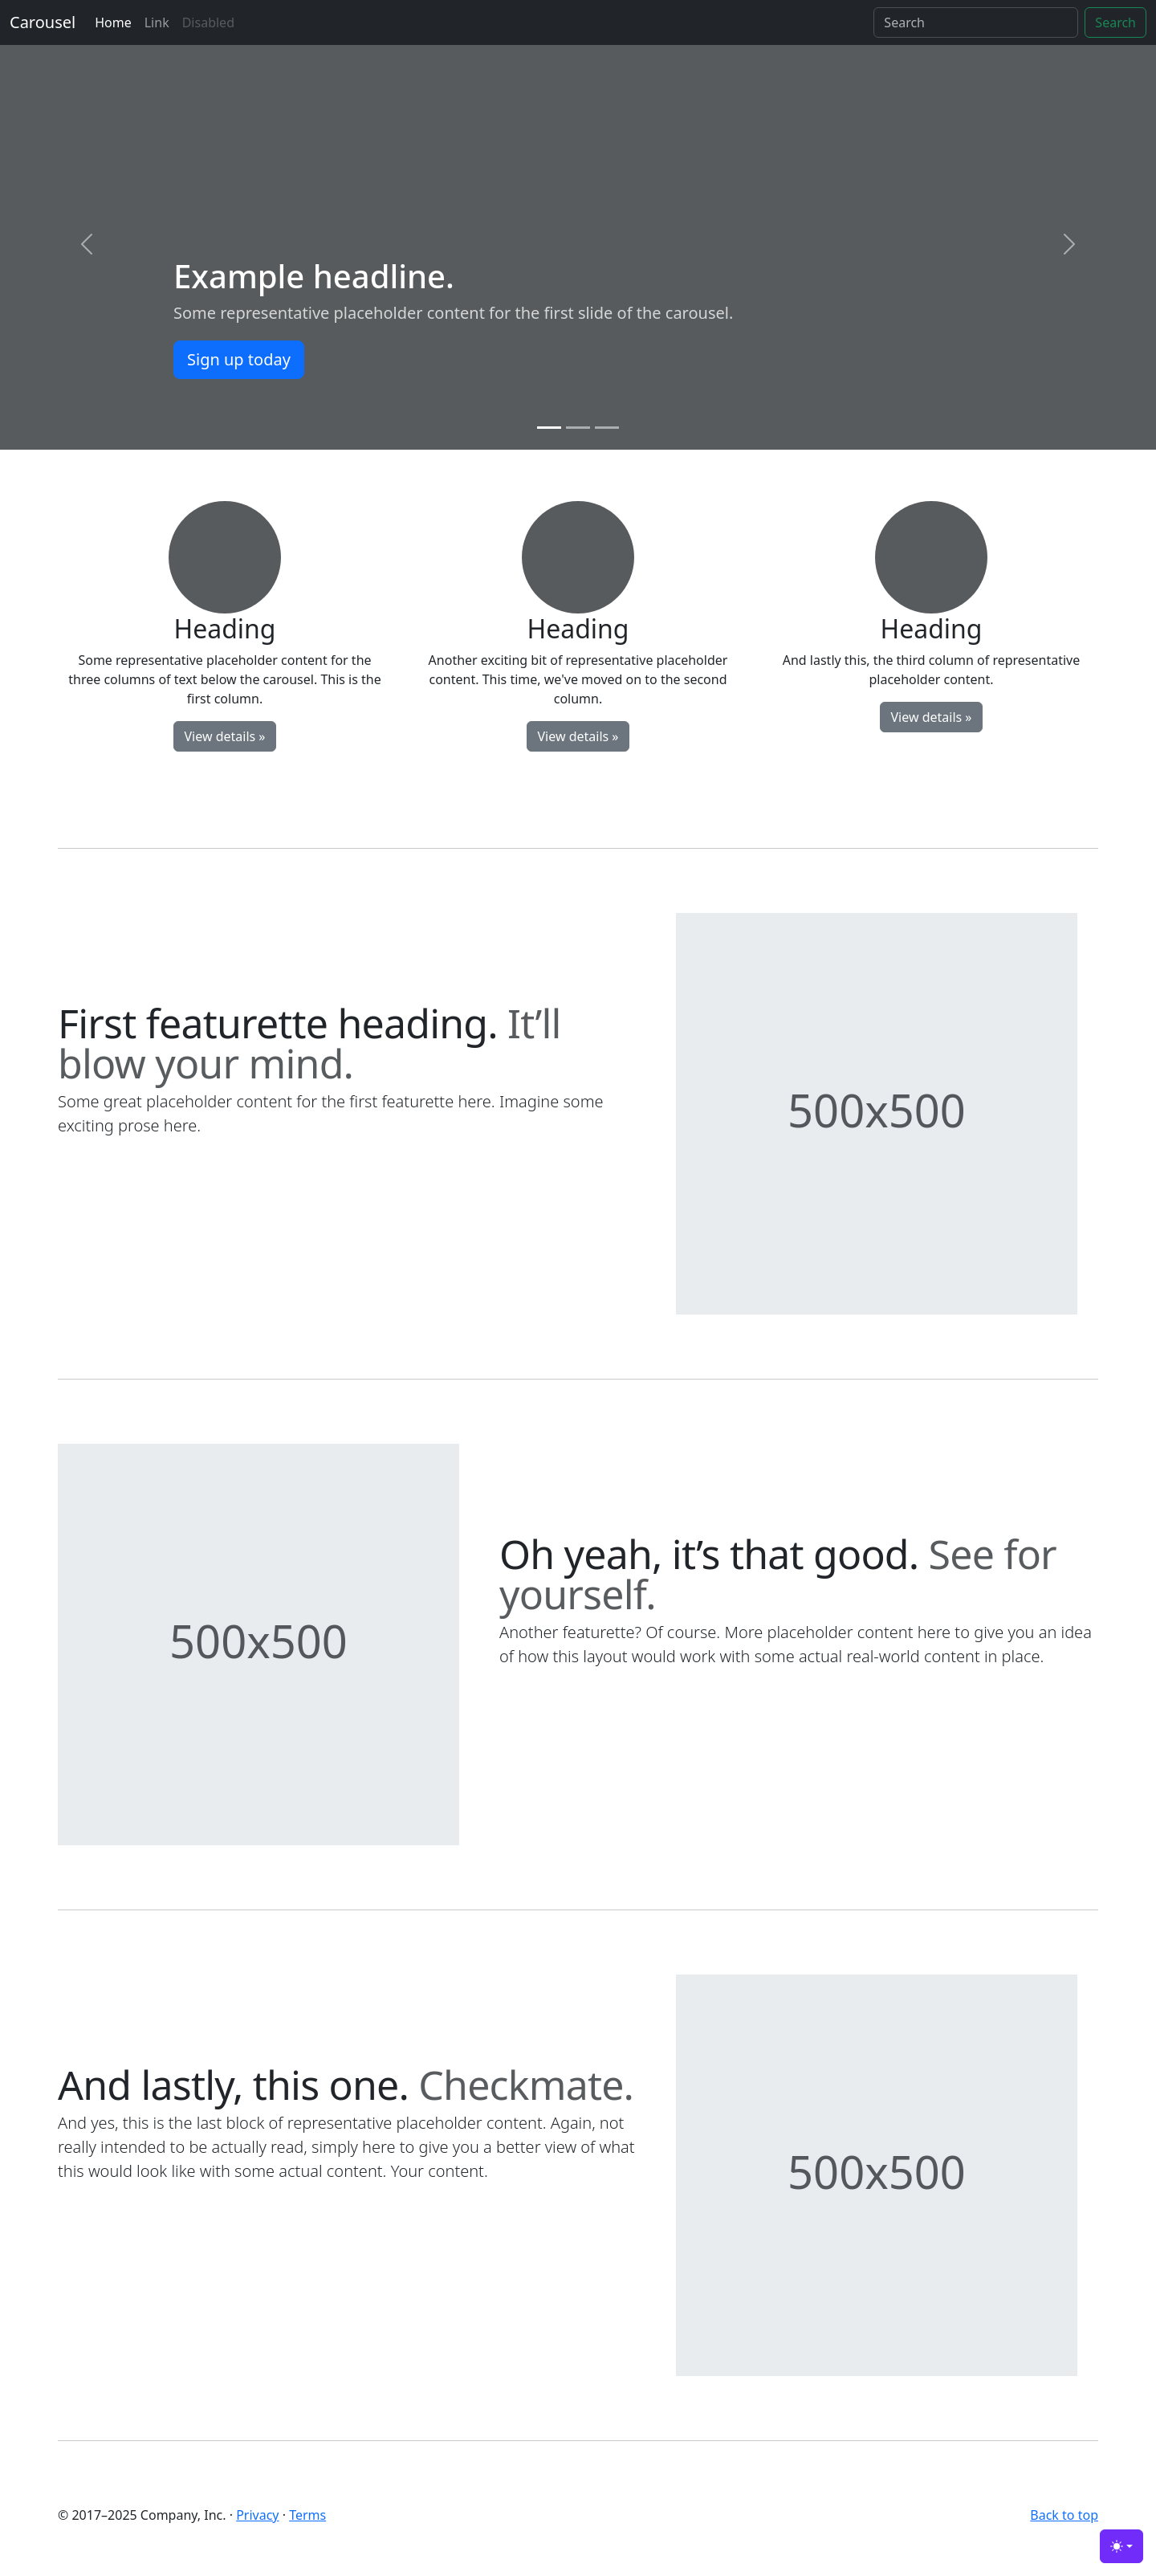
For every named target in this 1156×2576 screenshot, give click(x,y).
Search (1115, 22)
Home (113, 22)
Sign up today (239, 359)
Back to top (1064, 2515)
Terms (307, 2515)
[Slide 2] (578, 427)
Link (156, 22)
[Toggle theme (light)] (1121, 2546)
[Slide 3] (607, 427)
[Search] (975, 22)
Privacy (257, 2515)
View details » (224, 736)
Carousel (42, 22)
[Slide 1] (549, 427)
